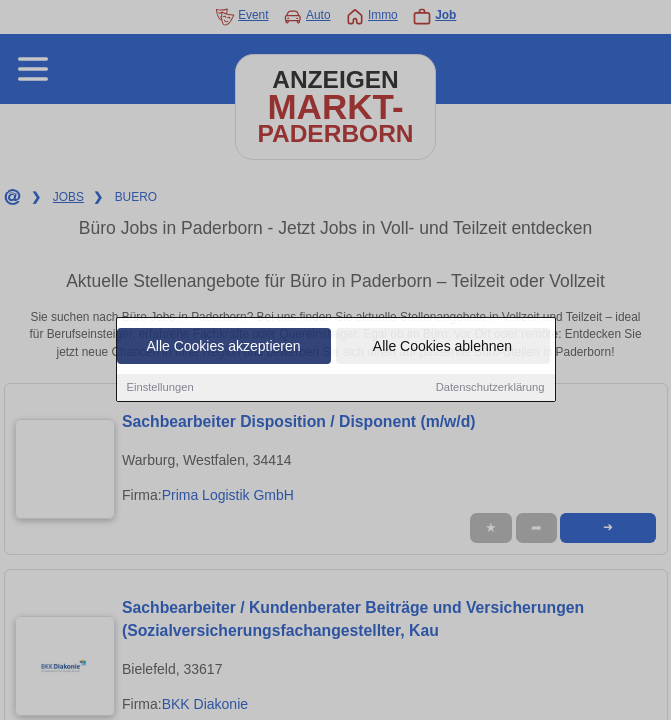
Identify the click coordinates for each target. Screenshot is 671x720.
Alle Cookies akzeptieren (223, 347)
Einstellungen (160, 388)
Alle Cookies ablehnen (442, 347)
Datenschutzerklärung (490, 388)
